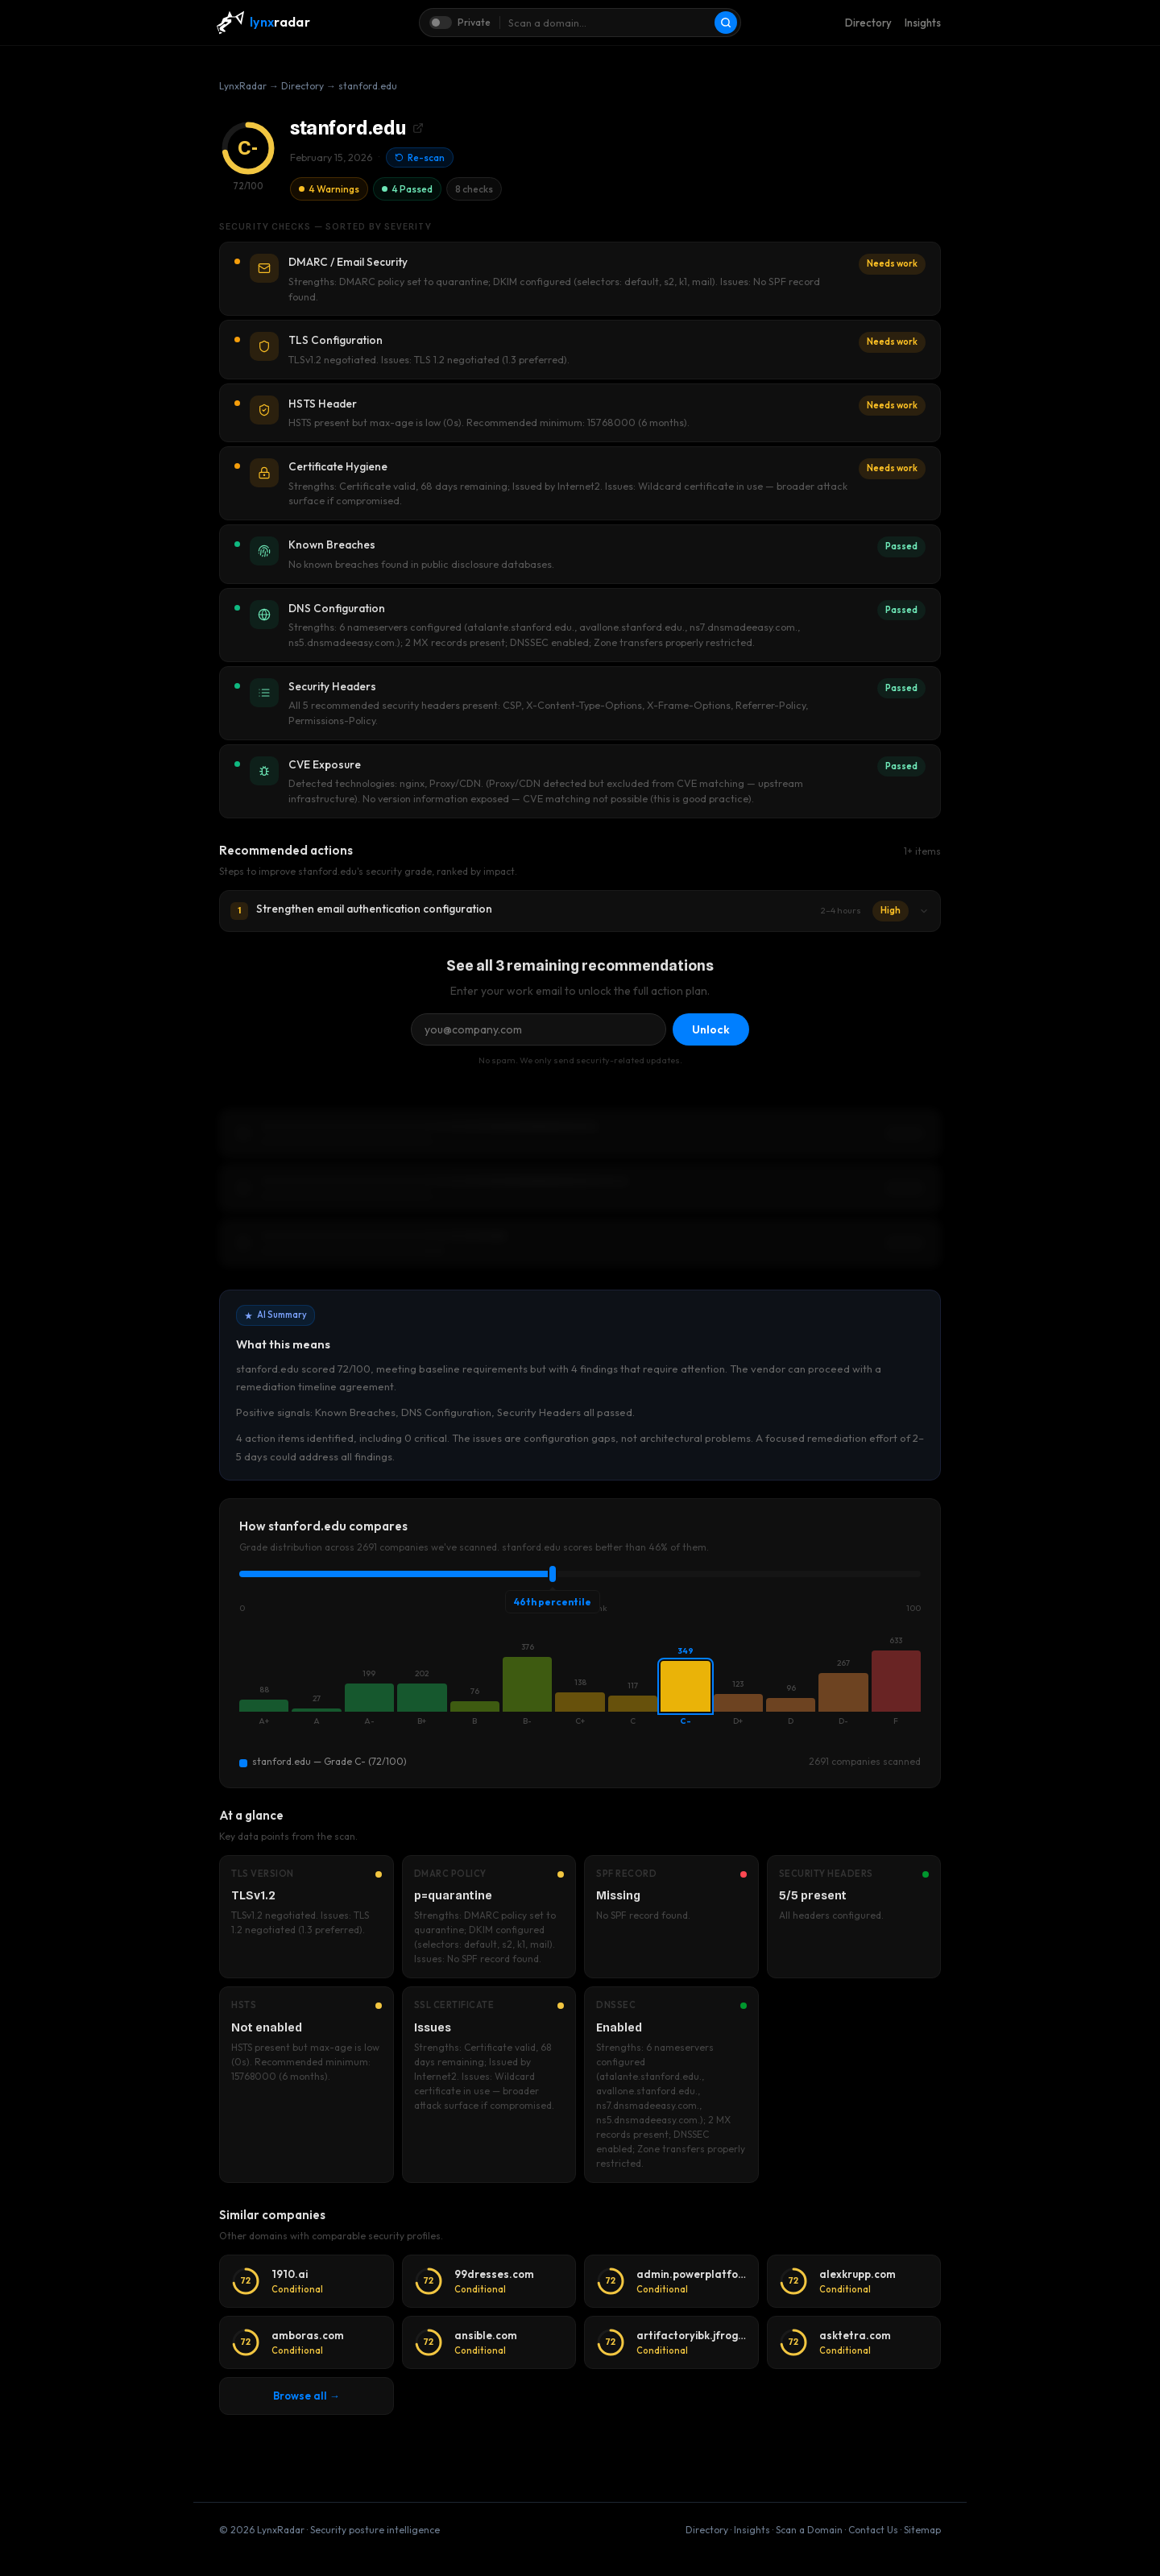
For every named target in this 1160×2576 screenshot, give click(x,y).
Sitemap (922, 2530)
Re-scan (420, 157)
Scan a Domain (809, 2530)
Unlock (711, 1029)
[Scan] (726, 22)
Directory (868, 22)
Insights (923, 22)
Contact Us (873, 2530)
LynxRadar (243, 86)
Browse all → (306, 2395)
